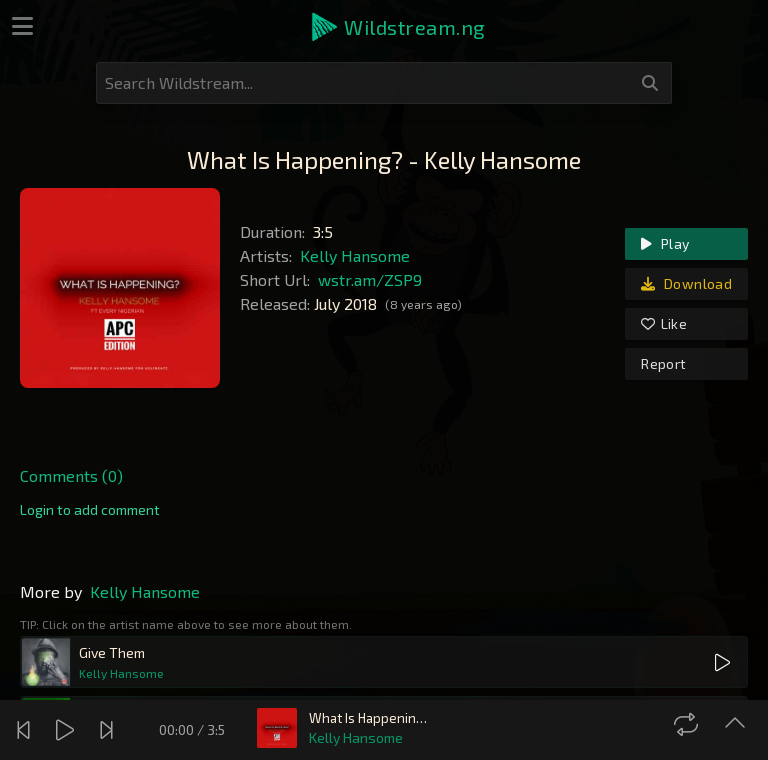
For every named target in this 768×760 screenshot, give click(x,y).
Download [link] (686, 283)
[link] (90, 510)
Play (665, 243)
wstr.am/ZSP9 (370, 279)
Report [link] (663, 363)
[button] (397, 27)
